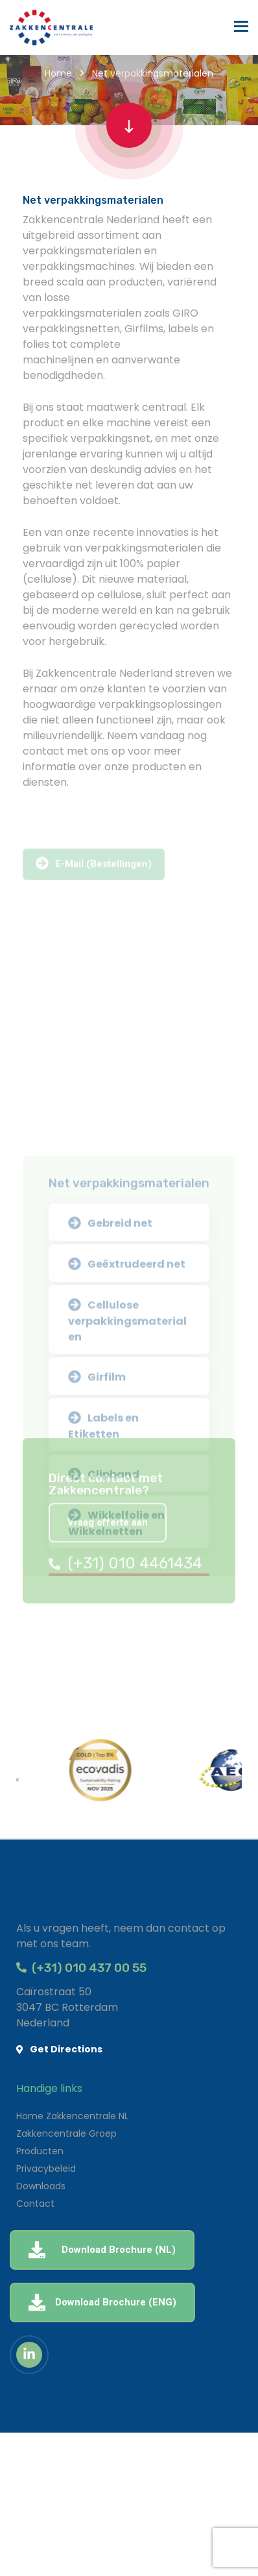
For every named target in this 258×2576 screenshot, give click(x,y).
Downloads (40, 2186)
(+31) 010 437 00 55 (81, 1967)
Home (58, 73)
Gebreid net (110, 1364)
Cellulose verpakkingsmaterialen (127, 1459)
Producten (40, 2151)
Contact (35, 2203)
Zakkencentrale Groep (66, 2133)
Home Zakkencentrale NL (72, 2115)
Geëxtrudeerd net (126, 1405)
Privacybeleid (46, 2168)
